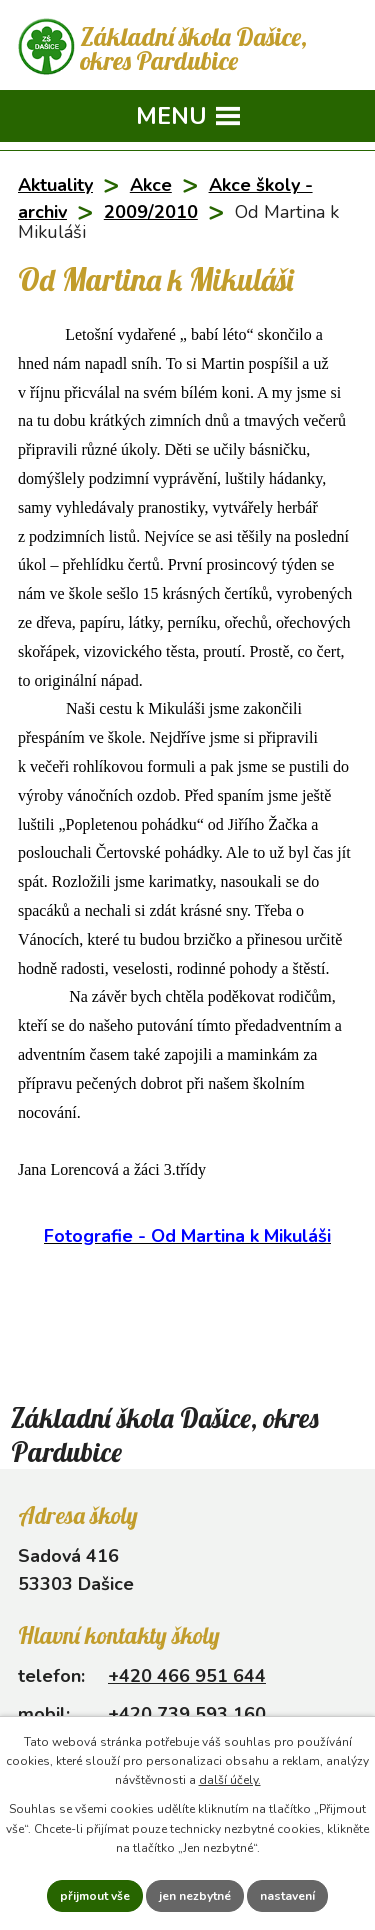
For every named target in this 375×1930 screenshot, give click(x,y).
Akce (151, 185)
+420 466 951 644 (187, 1676)
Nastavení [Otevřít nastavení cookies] (287, 1896)
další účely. (230, 1780)
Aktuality (55, 185)
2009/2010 (151, 212)
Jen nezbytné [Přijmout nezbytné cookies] (195, 1896)
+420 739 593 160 (187, 1714)
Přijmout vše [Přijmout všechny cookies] (95, 1896)
